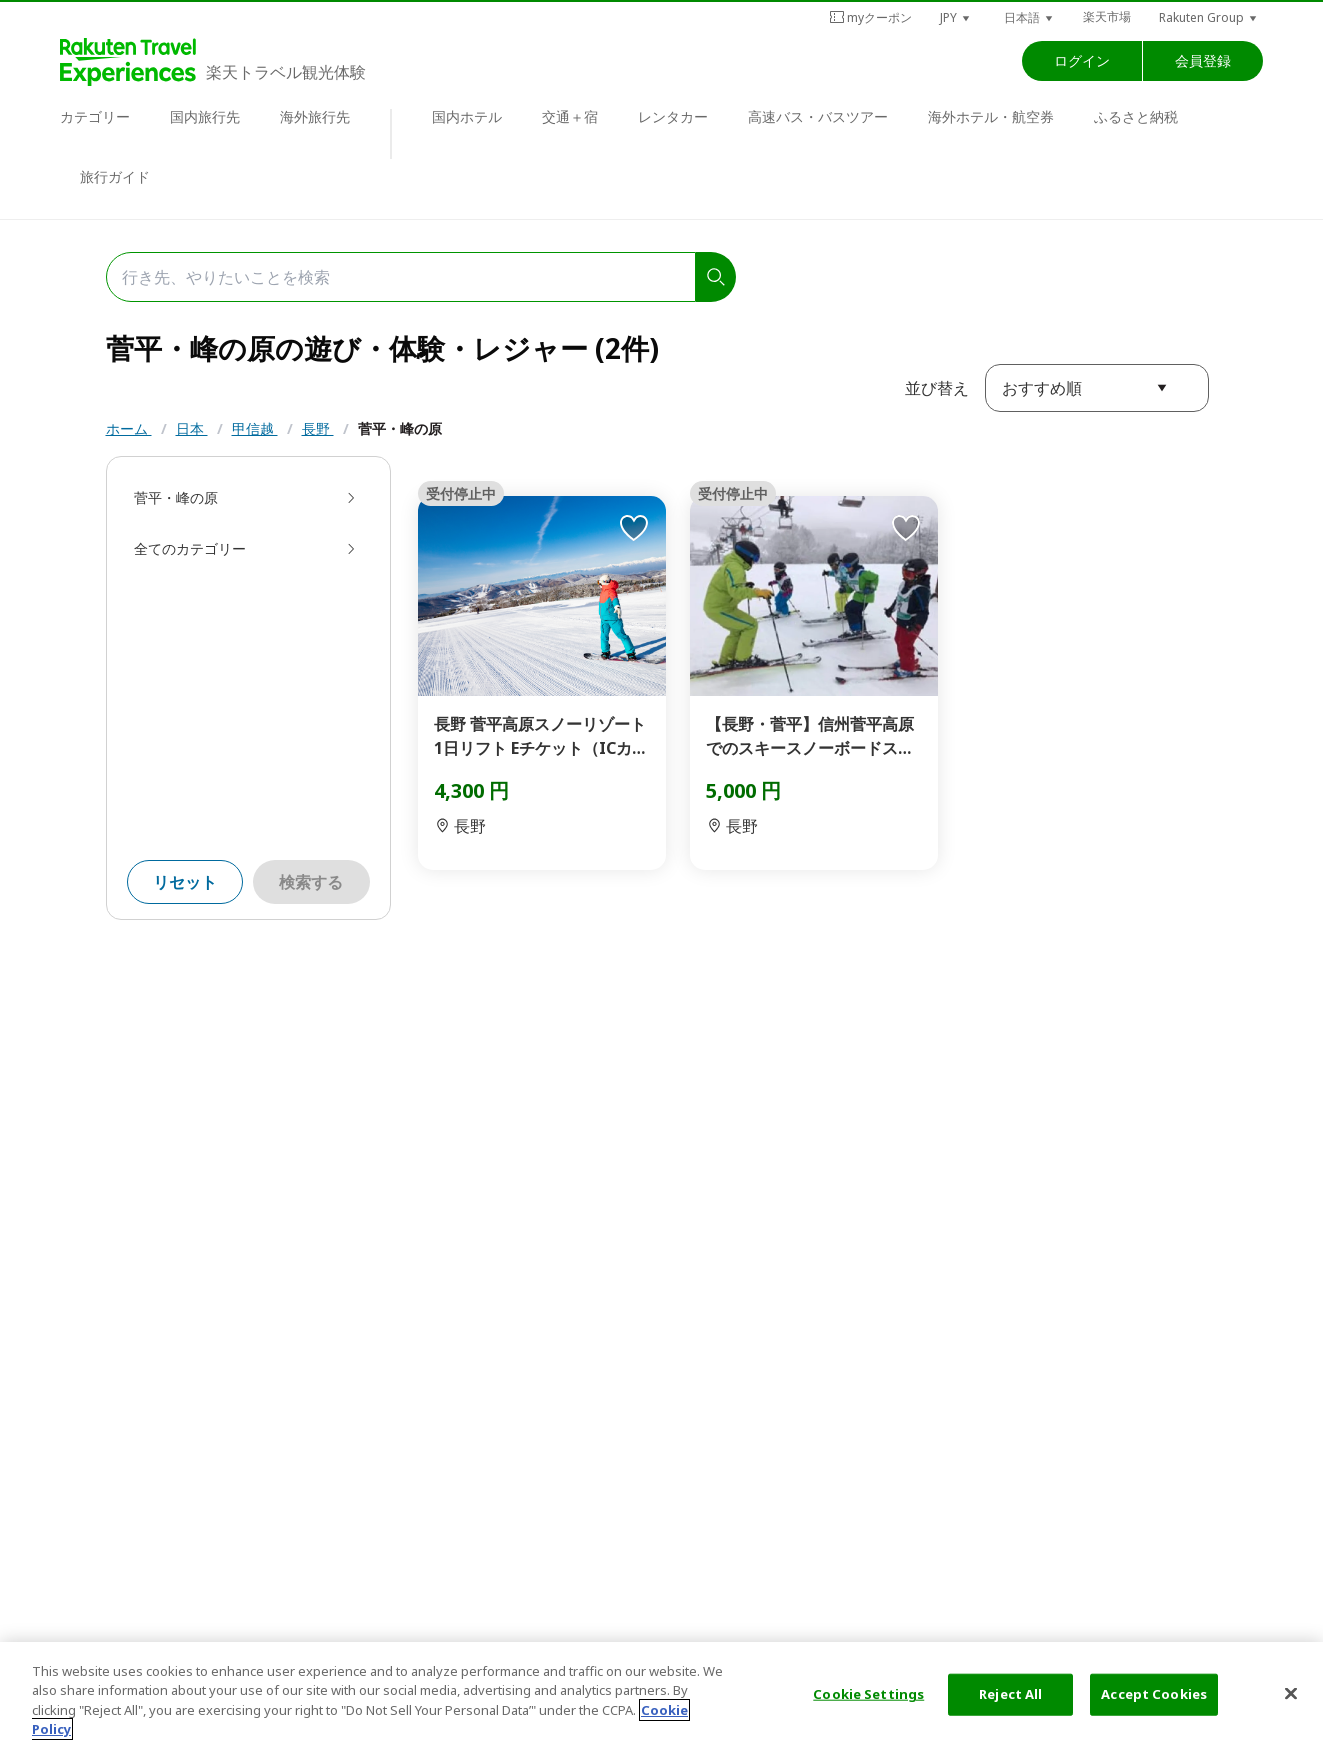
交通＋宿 (570, 116)
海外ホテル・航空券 (991, 116)
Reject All (1010, 1694)
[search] (716, 277)
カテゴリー (95, 116)
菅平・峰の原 (400, 428)
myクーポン (870, 17)
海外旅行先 (315, 116)
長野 (318, 428)
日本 (192, 428)
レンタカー (673, 116)
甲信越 (255, 428)
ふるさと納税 (1136, 116)
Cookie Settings (868, 1694)
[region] (661, 1696)
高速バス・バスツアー (818, 116)
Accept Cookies (1154, 1694)
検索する (311, 882)
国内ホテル (467, 116)
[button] (956, 17)
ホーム (129, 428)
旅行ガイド (115, 176)
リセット (185, 882)
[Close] (1291, 1693)
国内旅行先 (205, 116)
